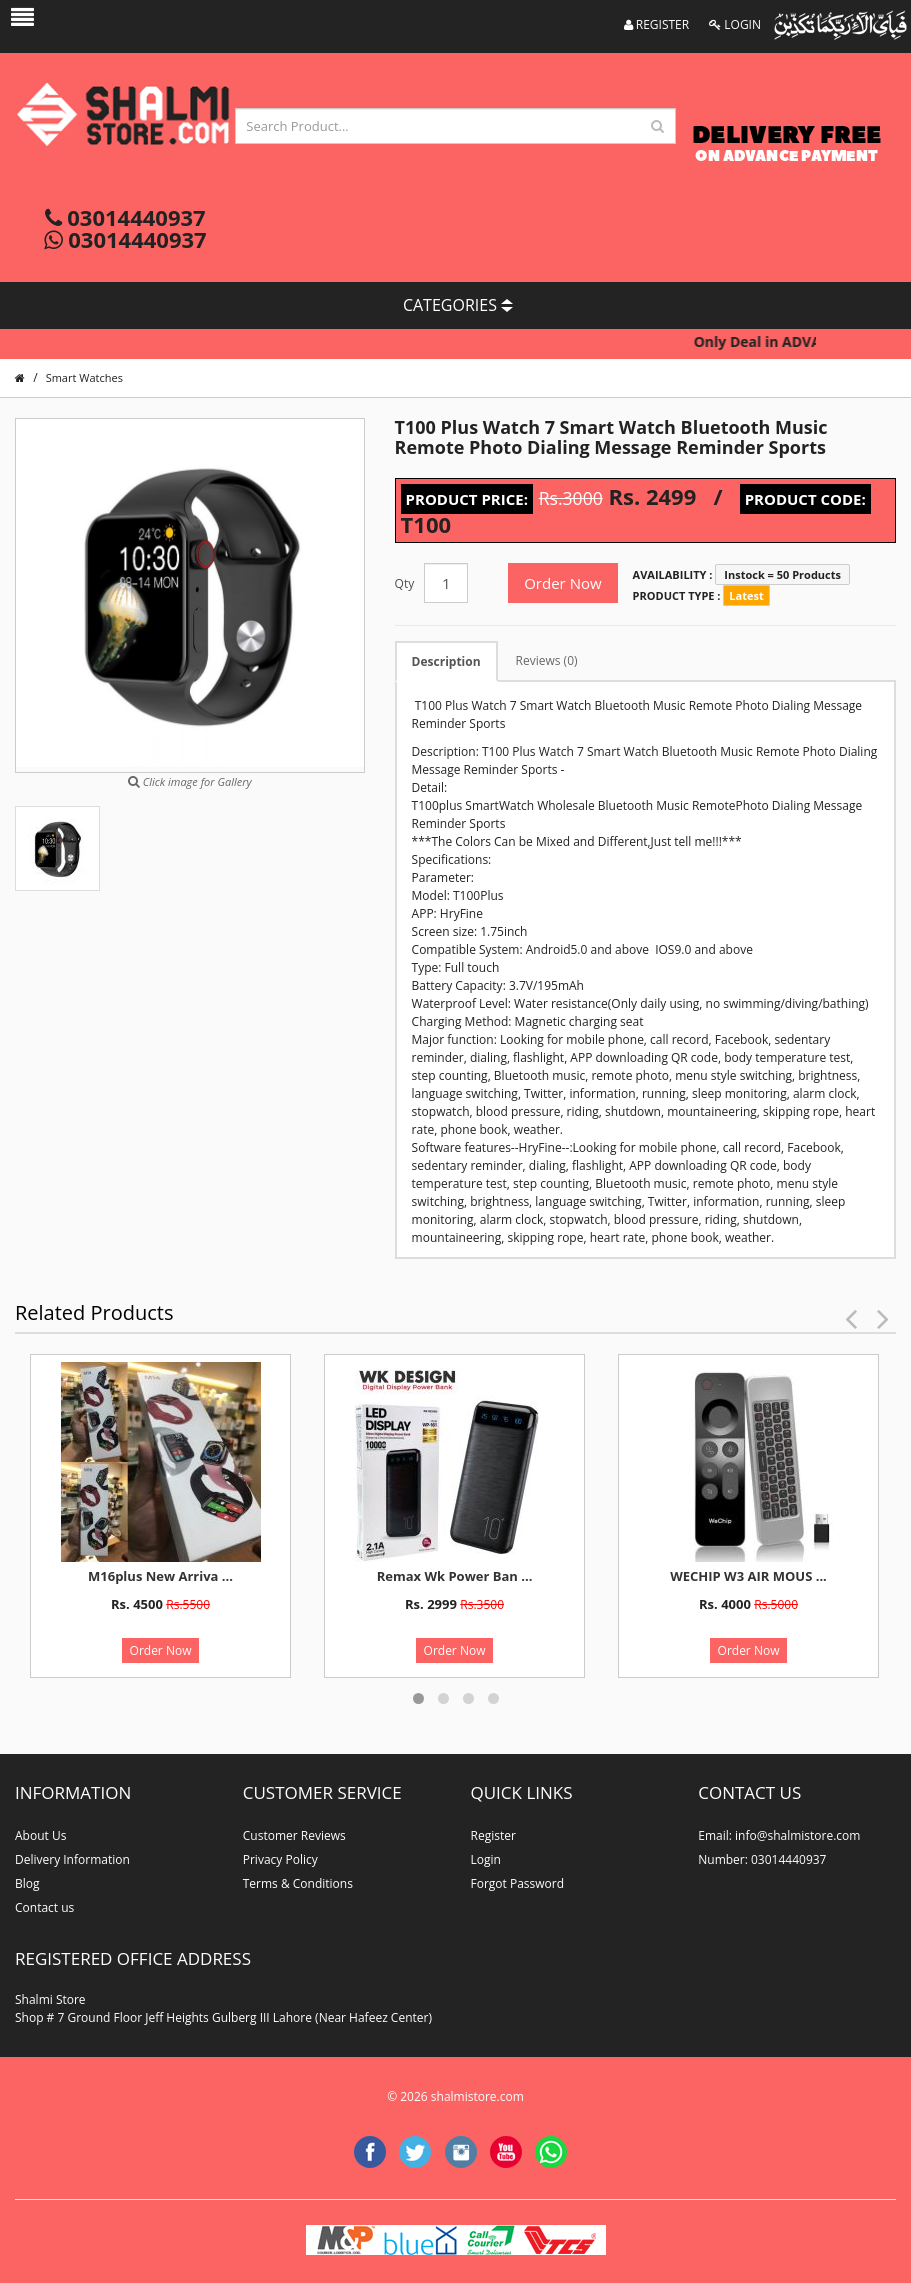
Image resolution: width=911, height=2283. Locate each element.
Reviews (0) (547, 660)
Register (493, 1835)
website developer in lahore (505, 2115)
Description (446, 661)
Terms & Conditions (298, 1883)
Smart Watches (84, 377)
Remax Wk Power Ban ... (455, 1576)
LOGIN (735, 24)
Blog (27, 1883)
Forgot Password (518, 1883)
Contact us (44, 1907)
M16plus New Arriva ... (160, 1576)
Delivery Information (72, 1859)
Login (486, 1859)
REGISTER (657, 24)
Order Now (562, 583)
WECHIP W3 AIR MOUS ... (748, 1576)
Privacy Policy (280, 1859)
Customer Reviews (294, 1835)
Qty (405, 583)
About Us (40, 1835)
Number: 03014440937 (762, 1859)
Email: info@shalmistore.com (779, 1835)
